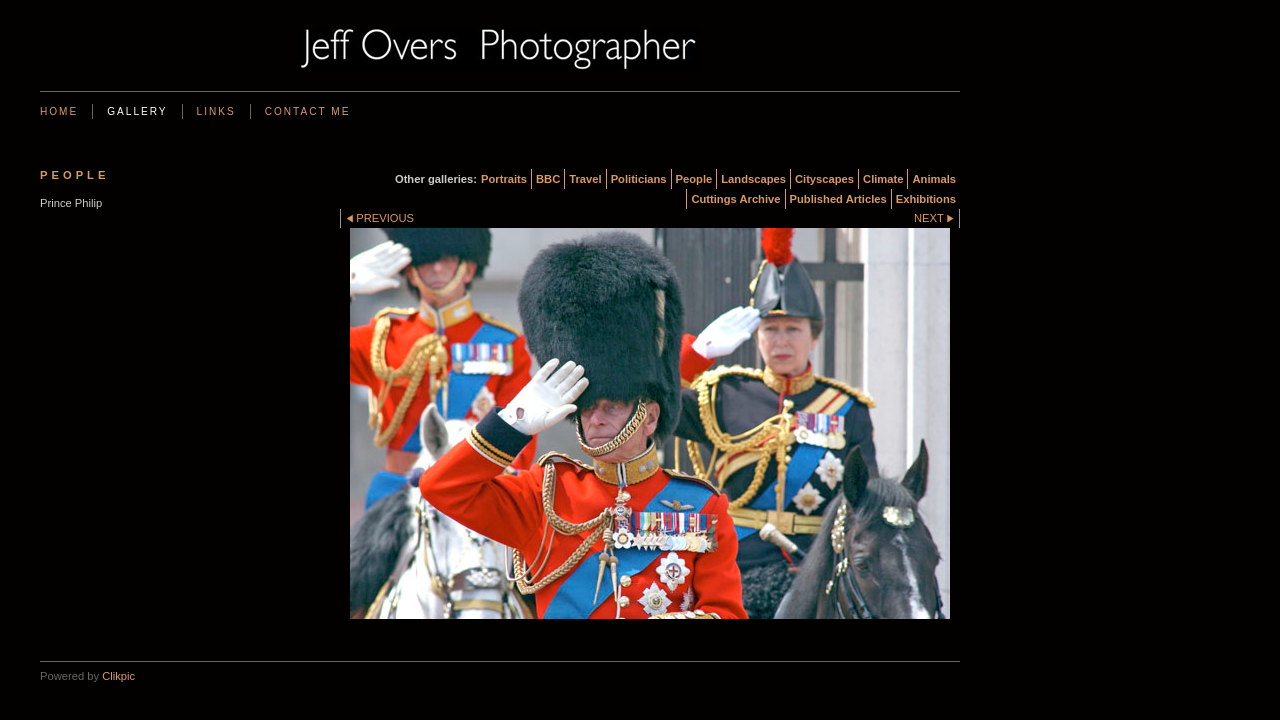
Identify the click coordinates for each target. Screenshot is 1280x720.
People (694, 179)
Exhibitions (926, 199)
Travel (585, 179)
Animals (934, 179)
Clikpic (118, 676)
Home (59, 111)
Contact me (308, 111)
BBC (548, 179)
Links (216, 111)
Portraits (504, 179)
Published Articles (838, 199)
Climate (883, 179)
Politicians (639, 179)
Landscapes (753, 179)
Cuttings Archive (735, 199)
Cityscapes (824, 179)
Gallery (137, 111)
